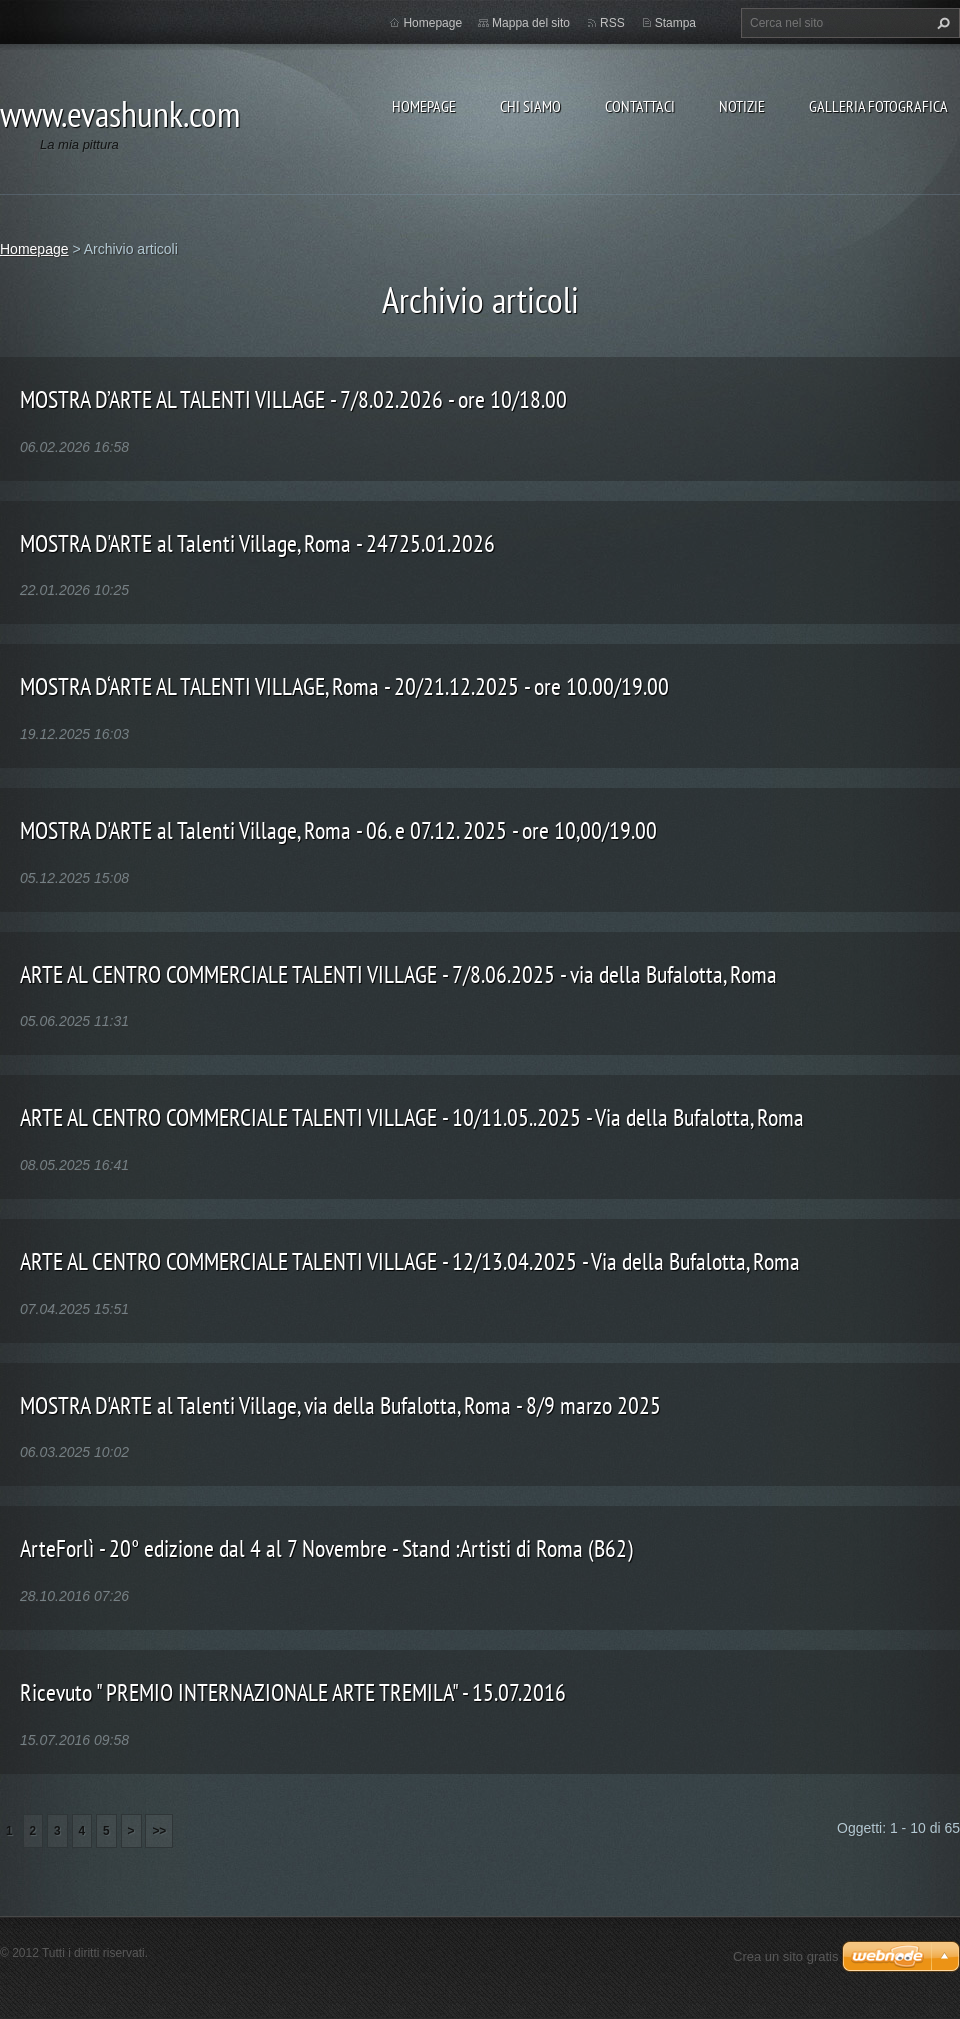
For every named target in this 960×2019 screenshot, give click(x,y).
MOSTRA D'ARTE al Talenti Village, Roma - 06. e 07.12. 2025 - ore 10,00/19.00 (338, 830)
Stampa (675, 23)
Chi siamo (530, 106)
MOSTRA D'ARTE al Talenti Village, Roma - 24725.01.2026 (257, 543)
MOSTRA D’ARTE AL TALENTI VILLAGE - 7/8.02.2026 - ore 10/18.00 (293, 399)
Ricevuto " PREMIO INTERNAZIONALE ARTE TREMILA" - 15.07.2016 (293, 1692)
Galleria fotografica (878, 106)
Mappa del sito (531, 23)
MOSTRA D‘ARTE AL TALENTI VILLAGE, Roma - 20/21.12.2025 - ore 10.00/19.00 (344, 686)
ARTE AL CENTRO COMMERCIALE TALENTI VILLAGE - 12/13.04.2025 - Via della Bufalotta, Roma (410, 1261)
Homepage (424, 106)
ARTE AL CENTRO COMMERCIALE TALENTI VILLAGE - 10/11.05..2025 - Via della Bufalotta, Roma (412, 1117)
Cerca (941, 23)
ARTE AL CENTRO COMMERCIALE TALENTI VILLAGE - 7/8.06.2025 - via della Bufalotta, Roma (398, 974)
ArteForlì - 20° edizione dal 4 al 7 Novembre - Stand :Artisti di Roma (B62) (326, 1548)
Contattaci (640, 106)
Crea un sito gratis (786, 1956)
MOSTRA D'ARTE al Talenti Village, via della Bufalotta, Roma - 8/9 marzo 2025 (340, 1405)
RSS (612, 23)
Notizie (742, 106)
